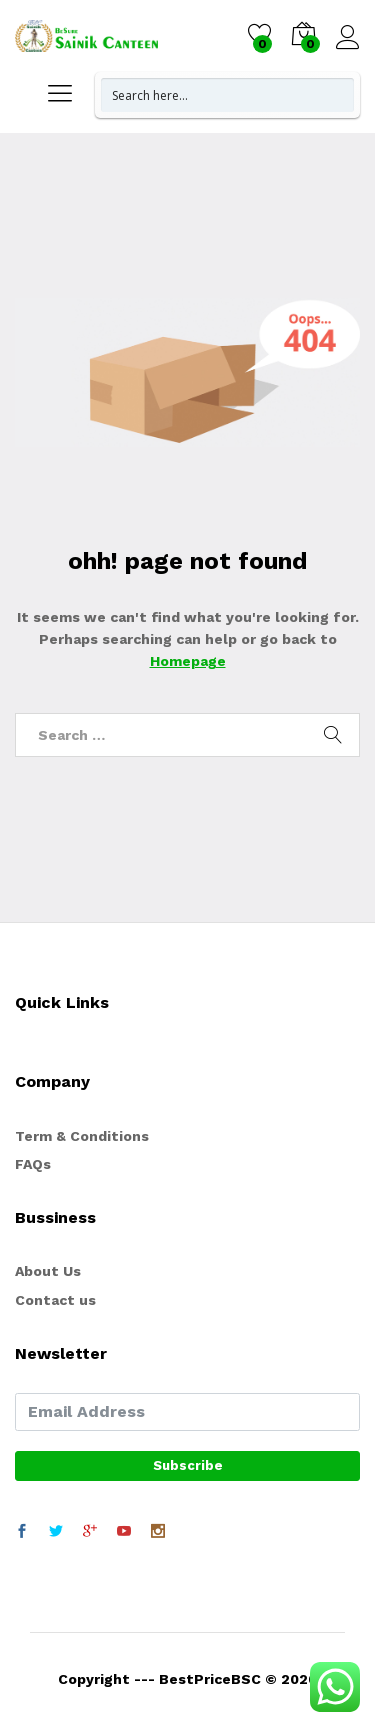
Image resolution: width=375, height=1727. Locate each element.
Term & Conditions (82, 1136)
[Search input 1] (228, 95)
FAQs (33, 1164)
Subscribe (188, 1465)
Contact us (55, 1300)
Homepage (188, 661)
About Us (48, 1271)
